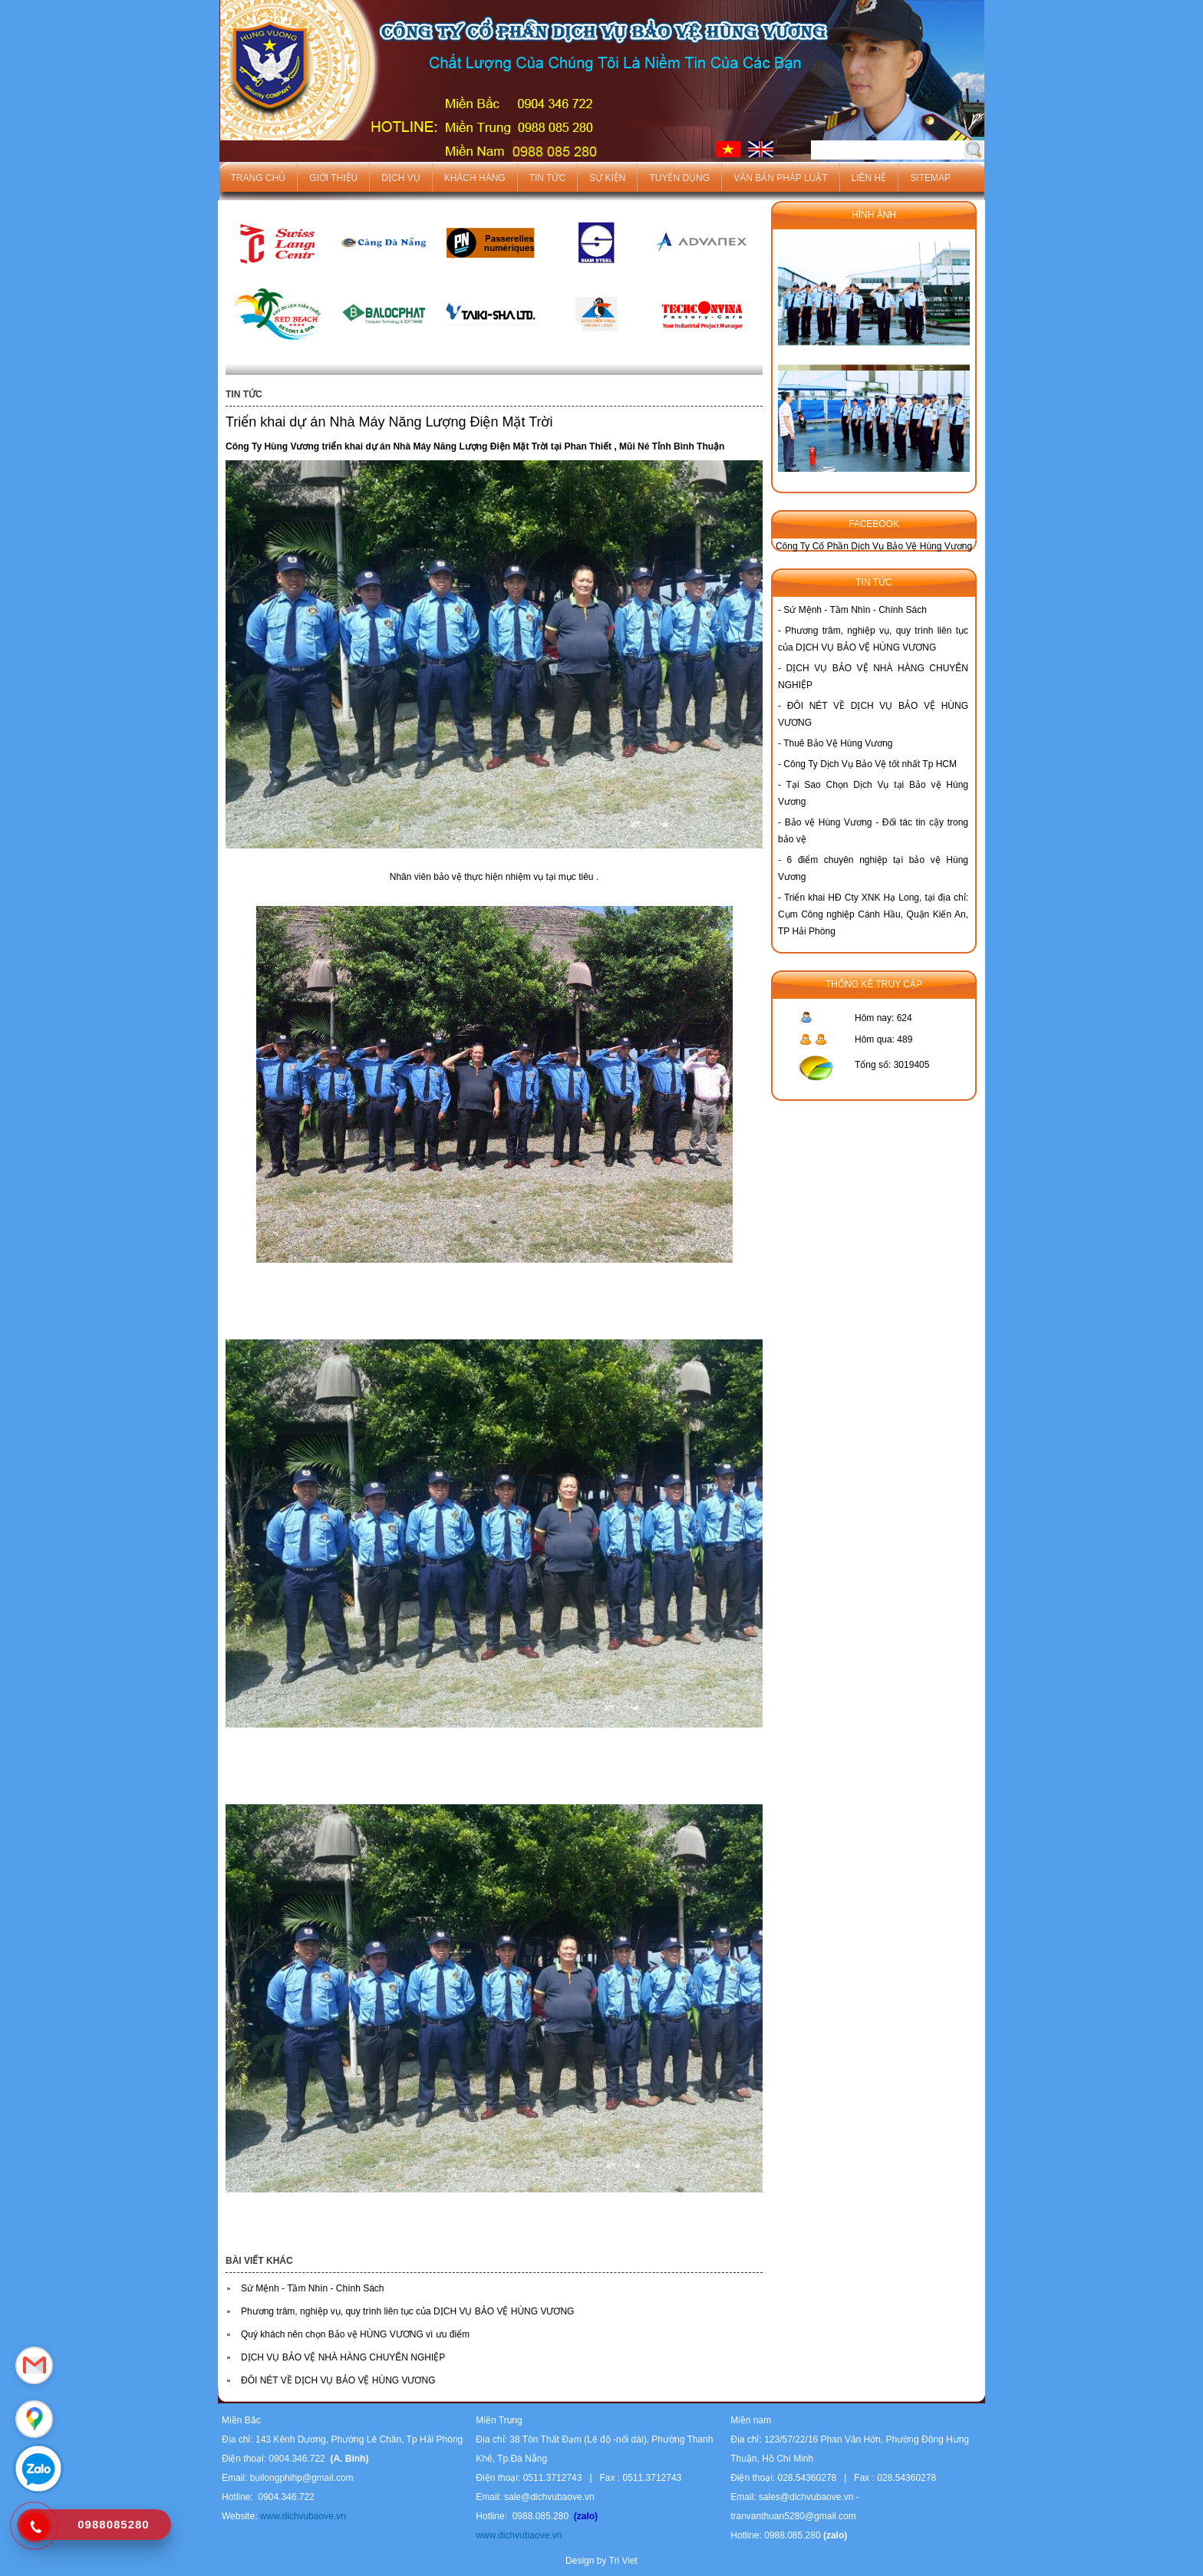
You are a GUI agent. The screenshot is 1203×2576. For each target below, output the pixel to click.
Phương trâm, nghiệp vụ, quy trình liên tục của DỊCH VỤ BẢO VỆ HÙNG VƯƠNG (407, 2311)
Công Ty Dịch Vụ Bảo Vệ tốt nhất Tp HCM (870, 764)
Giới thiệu (333, 178)
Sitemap (930, 178)
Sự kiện (607, 178)
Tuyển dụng (679, 178)
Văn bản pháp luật (780, 178)
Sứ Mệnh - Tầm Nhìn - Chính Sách (312, 2288)
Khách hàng (475, 178)
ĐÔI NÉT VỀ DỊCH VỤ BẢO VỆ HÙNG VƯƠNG (338, 2380)
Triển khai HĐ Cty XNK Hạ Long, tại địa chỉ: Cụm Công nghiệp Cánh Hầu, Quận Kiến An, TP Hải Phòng (873, 914)
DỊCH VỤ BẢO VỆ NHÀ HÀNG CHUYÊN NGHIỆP (343, 2357)
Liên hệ (869, 178)
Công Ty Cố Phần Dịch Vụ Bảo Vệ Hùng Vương (874, 546)
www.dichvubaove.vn (301, 2516)
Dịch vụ (400, 178)
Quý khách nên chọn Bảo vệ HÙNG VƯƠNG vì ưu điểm (355, 2334)
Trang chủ (258, 178)
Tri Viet (623, 2560)
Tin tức (547, 178)
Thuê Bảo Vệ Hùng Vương (837, 743)
